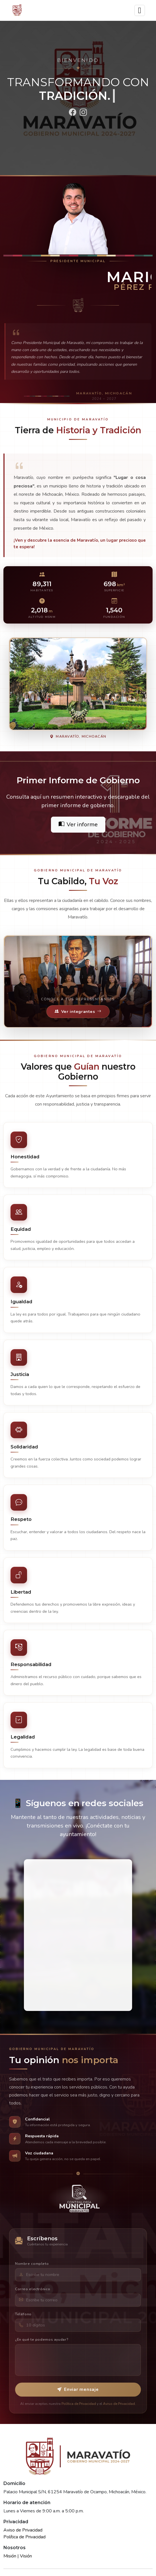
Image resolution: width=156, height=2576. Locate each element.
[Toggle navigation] (139, 10)
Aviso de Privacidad (22, 2530)
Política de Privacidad (24, 2537)
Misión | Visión (17, 2556)
